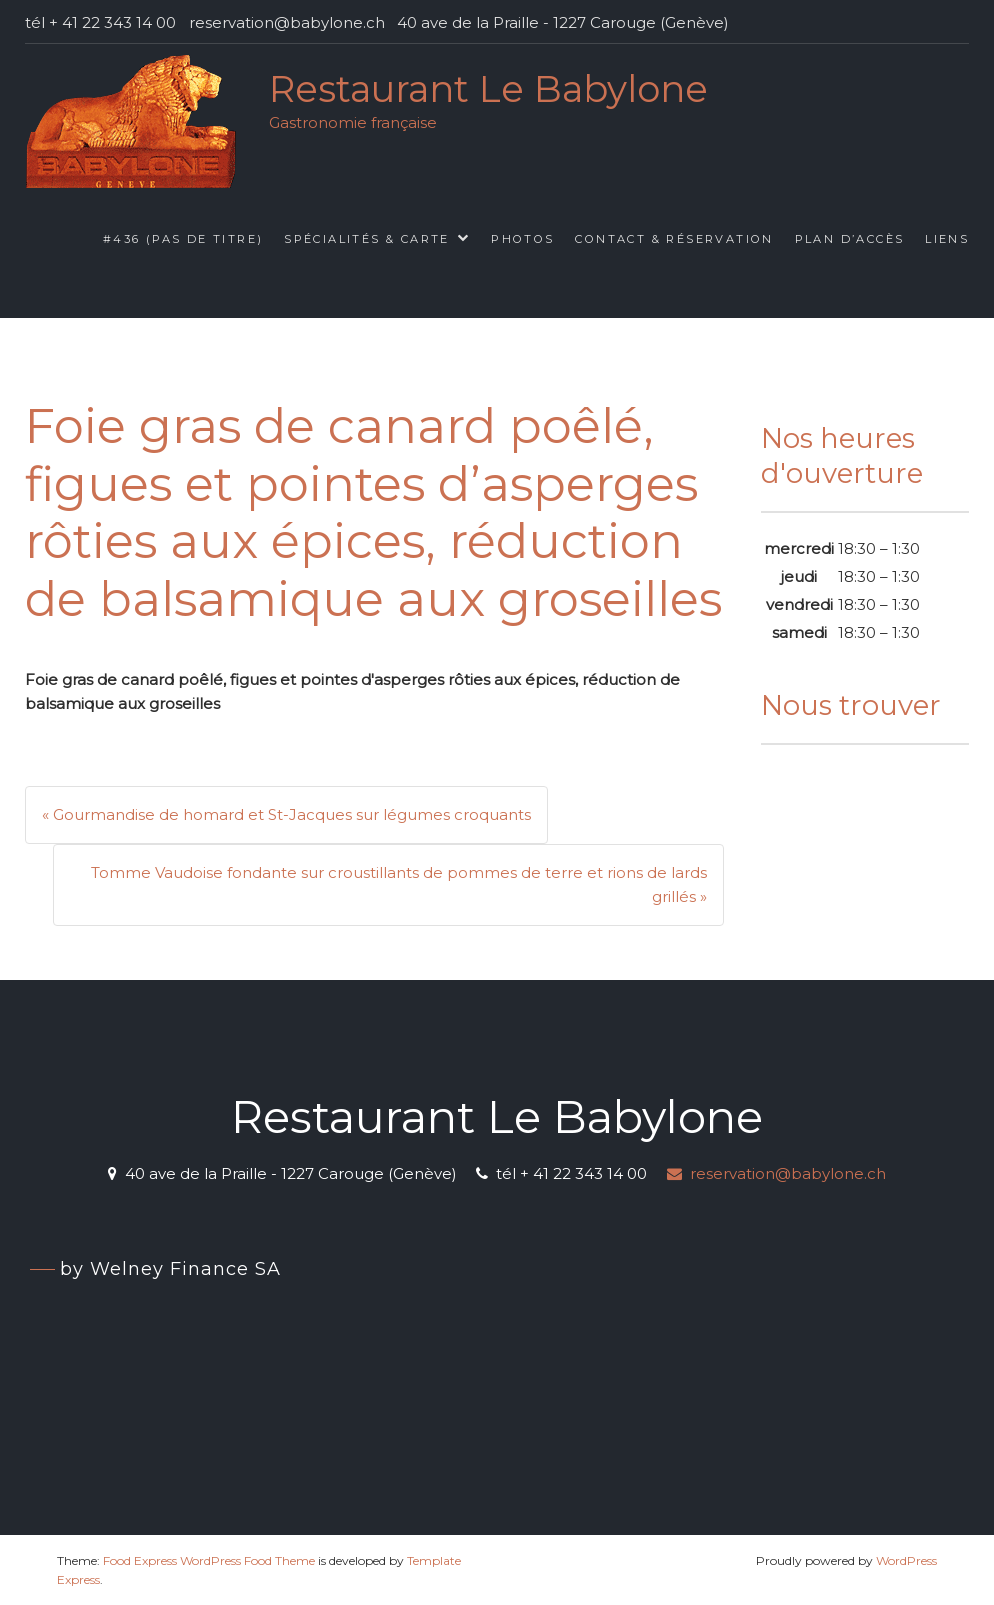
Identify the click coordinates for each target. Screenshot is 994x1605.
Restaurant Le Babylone (488, 88)
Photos (522, 239)
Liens (947, 239)
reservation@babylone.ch (776, 1173)
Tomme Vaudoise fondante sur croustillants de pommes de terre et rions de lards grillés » (399, 884)
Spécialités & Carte (367, 239)
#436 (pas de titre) (183, 239)
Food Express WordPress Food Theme (209, 1560)
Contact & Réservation (674, 239)
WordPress (906, 1560)
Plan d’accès (850, 239)
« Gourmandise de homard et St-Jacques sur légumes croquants (286, 814)
